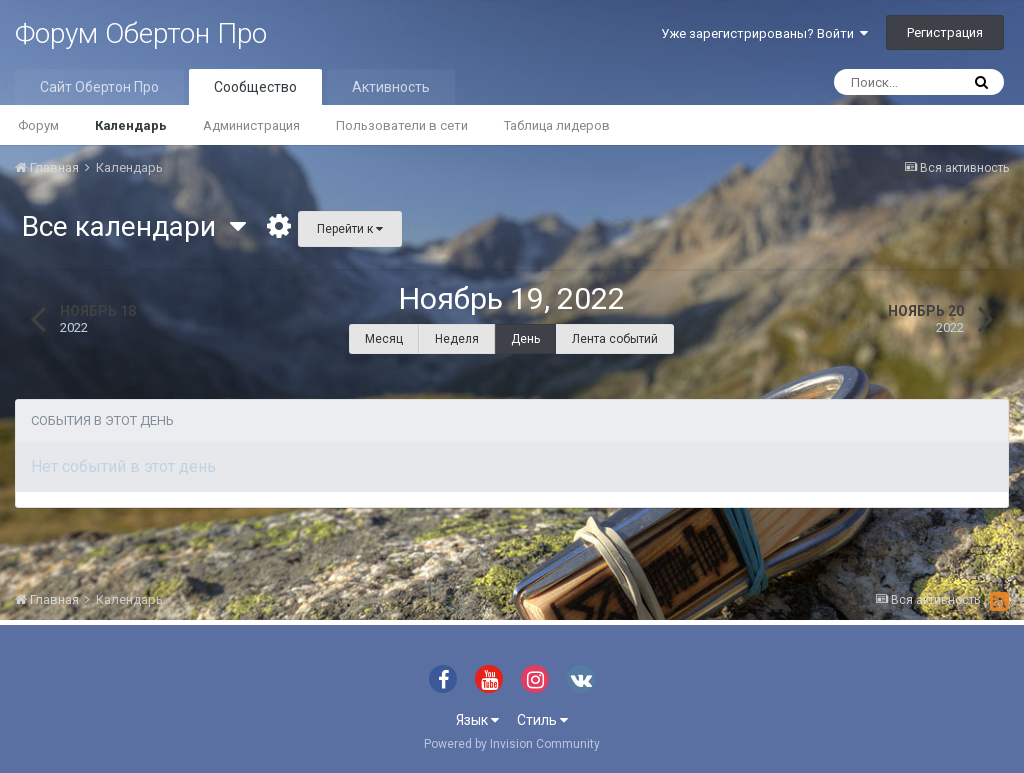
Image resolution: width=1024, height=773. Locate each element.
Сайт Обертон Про (99, 87)
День (525, 339)
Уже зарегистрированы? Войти (764, 33)
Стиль (542, 720)
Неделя (457, 339)
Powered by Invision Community (512, 744)
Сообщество (255, 87)
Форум (38, 125)
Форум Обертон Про (141, 33)
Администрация (251, 125)
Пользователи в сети (402, 125)
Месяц (384, 339)
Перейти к (350, 229)
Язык (477, 720)
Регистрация (945, 32)
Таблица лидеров (557, 125)
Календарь (131, 125)
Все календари (134, 226)
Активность (391, 87)
